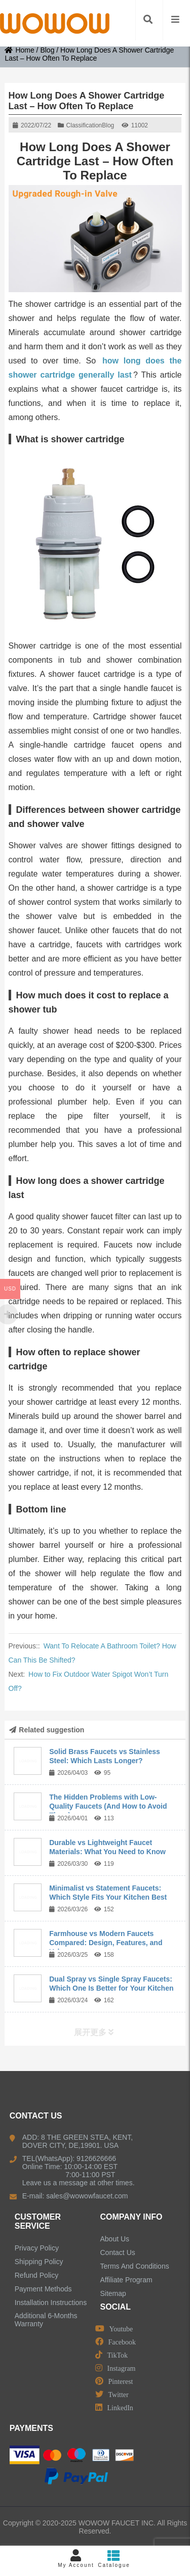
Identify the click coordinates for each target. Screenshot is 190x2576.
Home (19, 50)
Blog (47, 50)
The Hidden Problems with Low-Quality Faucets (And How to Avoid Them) (108, 1806)
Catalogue (114, 2558)
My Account (76, 2558)
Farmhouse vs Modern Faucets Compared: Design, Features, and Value (105, 1942)
